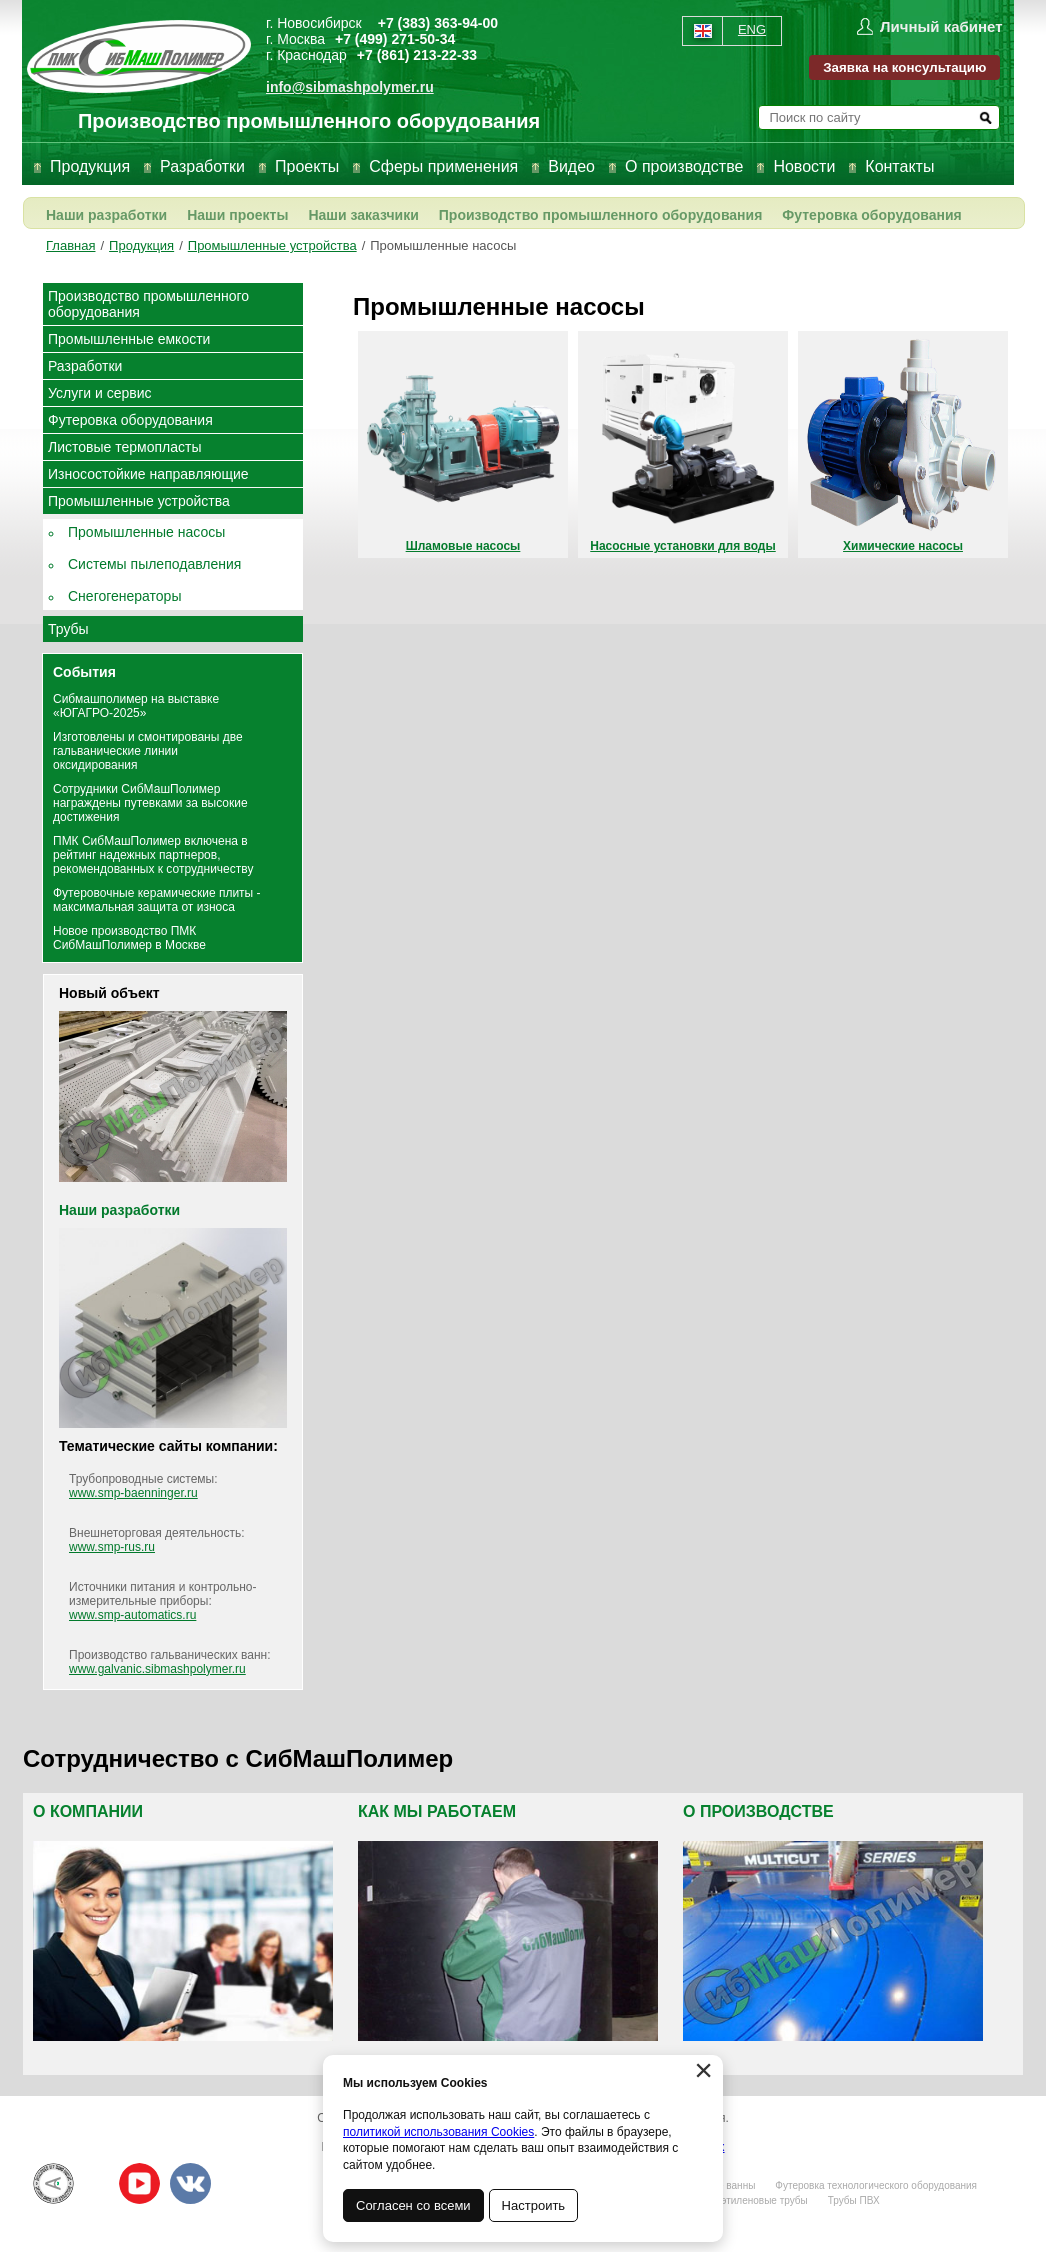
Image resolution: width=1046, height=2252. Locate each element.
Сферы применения (443, 166)
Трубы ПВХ (854, 2200)
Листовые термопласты (124, 447)
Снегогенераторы (124, 596)
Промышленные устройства (272, 245)
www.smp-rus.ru (112, 1547)
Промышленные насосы (443, 245)
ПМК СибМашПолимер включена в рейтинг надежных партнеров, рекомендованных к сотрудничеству (153, 855)
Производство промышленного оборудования (601, 215)
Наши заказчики (363, 215)
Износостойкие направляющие (148, 474)
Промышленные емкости (129, 339)
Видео (571, 166)
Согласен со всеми (413, 2205)
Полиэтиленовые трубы (752, 2200)
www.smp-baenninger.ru (133, 1493)
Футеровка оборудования (871, 215)
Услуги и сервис (99, 393)
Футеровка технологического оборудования (876, 2185)
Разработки (202, 166)
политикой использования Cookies (438, 2132)
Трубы (68, 629)
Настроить (534, 2205)
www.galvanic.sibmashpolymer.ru (157, 1669)
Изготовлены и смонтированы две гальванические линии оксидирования (148, 751)
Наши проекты (237, 215)
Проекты (307, 166)
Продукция (90, 166)
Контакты (899, 166)
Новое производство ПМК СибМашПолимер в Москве (129, 938)
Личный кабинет (941, 26)
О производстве (684, 166)
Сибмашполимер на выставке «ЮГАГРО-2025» (136, 706)
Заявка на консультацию (904, 67)
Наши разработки (106, 215)
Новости (804, 166)
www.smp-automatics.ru (132, 1615)
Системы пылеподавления (154, 564)
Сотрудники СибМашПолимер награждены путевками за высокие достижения (150, 803)
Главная (70, 245)
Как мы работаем (437, 1811)
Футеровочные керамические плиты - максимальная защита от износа (157, 900)
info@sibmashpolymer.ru (350, 87)
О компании (88, 1811)
